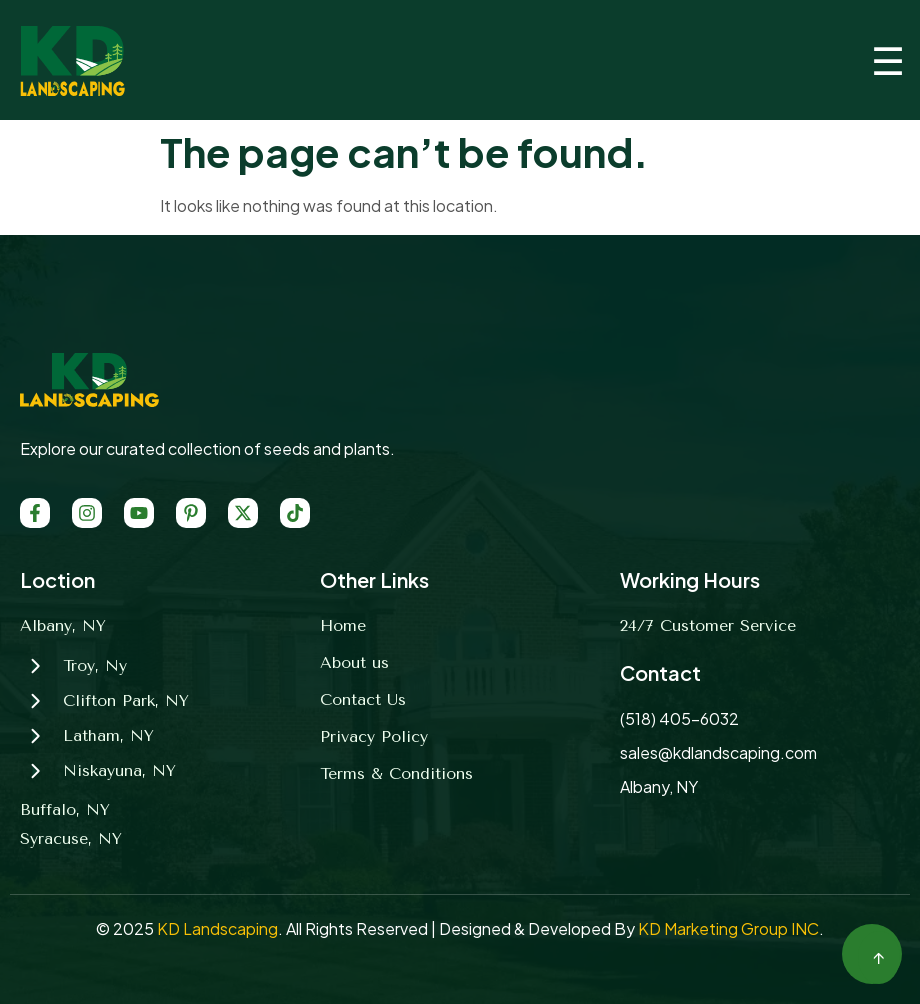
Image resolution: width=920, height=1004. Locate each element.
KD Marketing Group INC (728, 928)
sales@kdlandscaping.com (718, 752)
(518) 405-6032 (679, 718)
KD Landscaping (217, 928)
